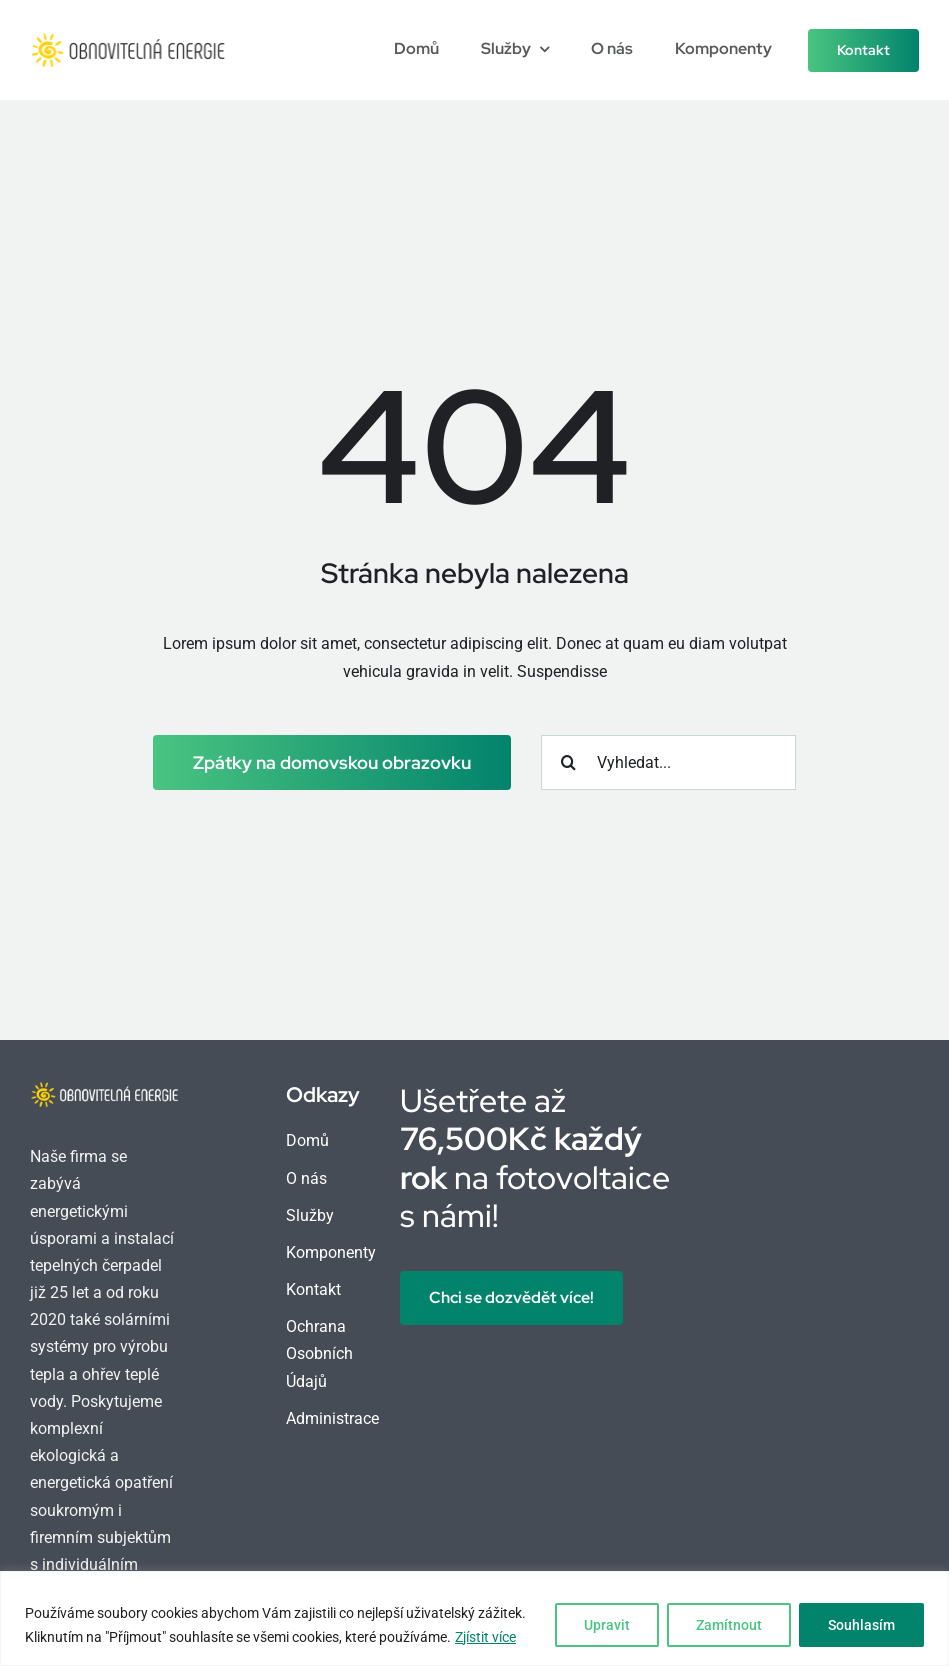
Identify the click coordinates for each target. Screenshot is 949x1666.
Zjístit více (485, 1637)
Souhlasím (861, 1625)
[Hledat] (568, 762)
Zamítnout (729, 1625)
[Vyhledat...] (668, 762)
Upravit (607, 1625)
